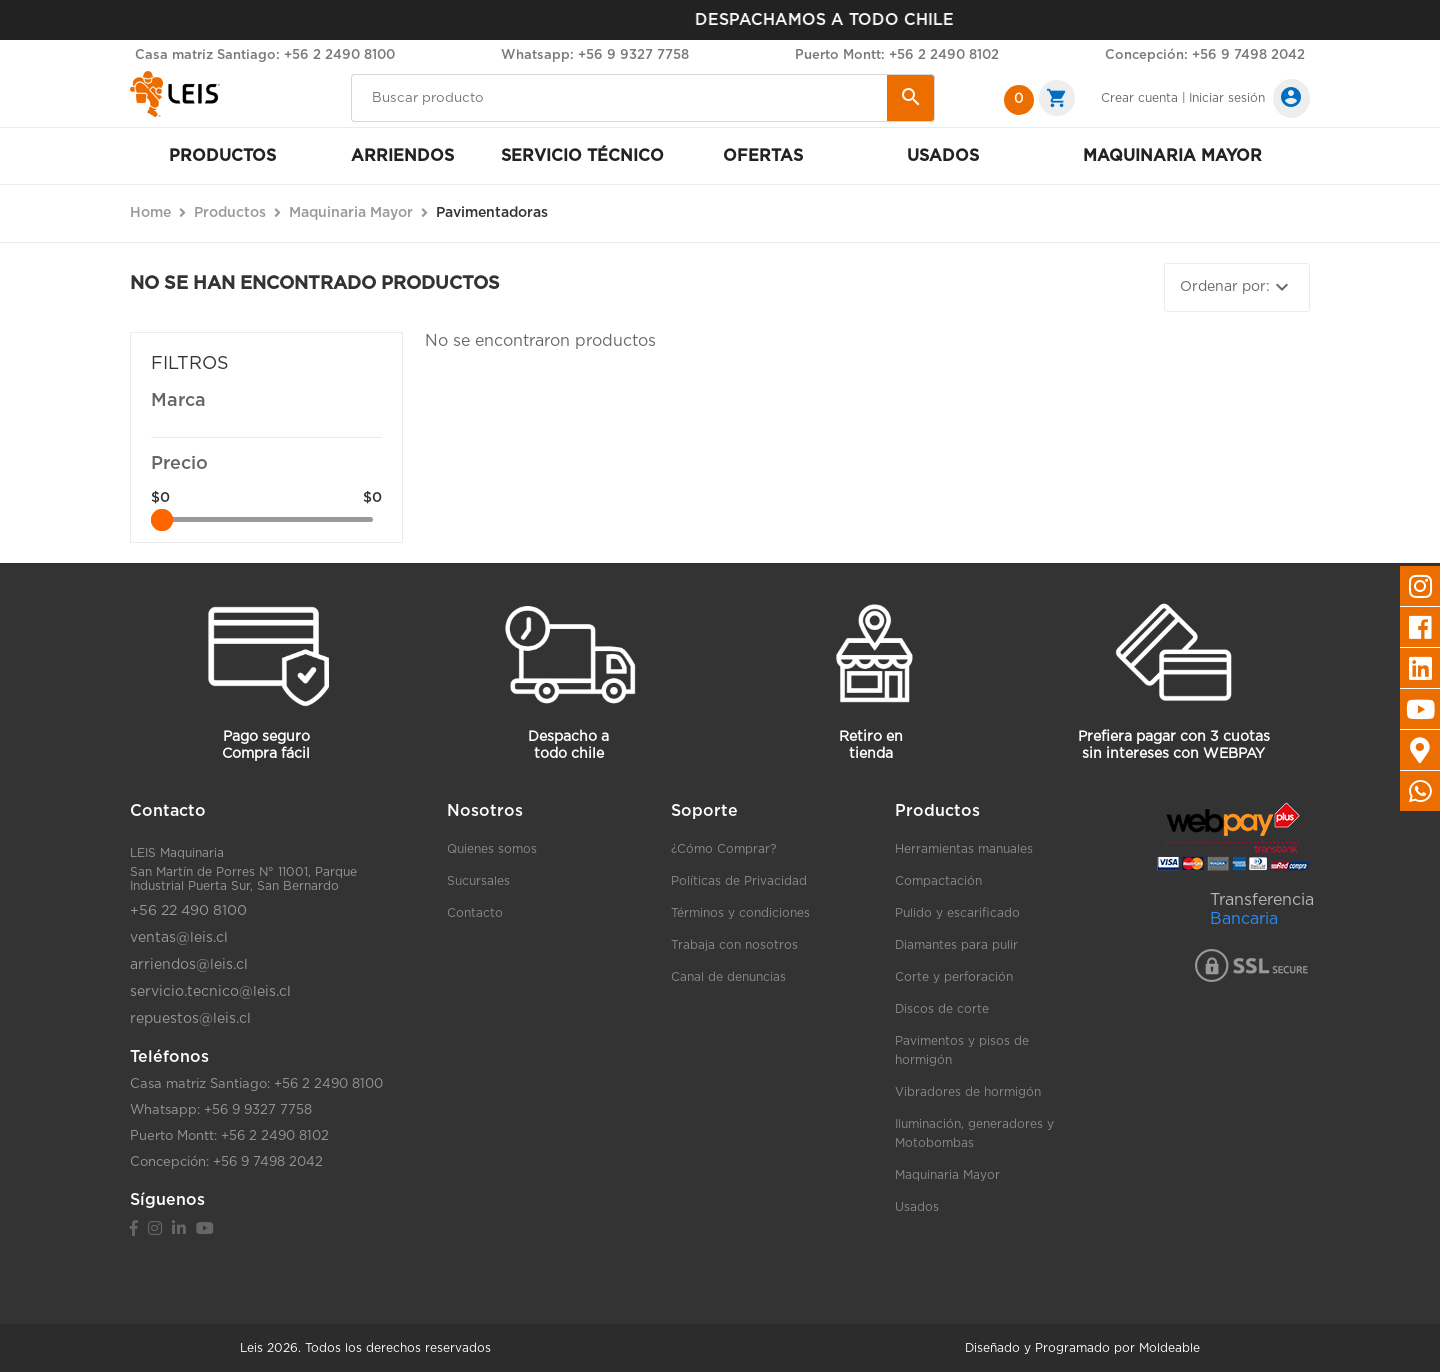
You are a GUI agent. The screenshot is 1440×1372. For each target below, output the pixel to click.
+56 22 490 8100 (188, 911)
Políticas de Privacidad (739, 881)
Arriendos (402, 156)
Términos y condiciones (740, 913)
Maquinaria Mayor (947, 1175)
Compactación (938, 881)
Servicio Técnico (582, 156)
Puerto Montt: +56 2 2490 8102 (897, 55)
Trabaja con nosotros (734, 945)
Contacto (475, 913)
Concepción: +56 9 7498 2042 (1205, 55)
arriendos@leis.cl (189, 965)
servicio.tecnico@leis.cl (210, 992)
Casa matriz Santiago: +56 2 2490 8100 (265, 55)
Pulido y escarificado (957, 913)
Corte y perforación (954, 977)
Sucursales (478, 881)
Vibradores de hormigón (968, 1092)
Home (150, 213)
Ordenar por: (1237, 287)
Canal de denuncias (728, 977)
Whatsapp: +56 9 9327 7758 (595, 55)
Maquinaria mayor (1172, 156)
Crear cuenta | (1143, 98)
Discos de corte (942, 1009)
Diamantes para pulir (956, 945)
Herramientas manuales (964, 849)
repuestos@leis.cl (190, 1019)
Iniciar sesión (1227, 98)
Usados (943, 156)
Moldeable (1169, 1348)
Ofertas (763, 156)
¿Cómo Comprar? (723, 849)
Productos (222, 156)
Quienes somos (492, 849)
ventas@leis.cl (179, 938)
